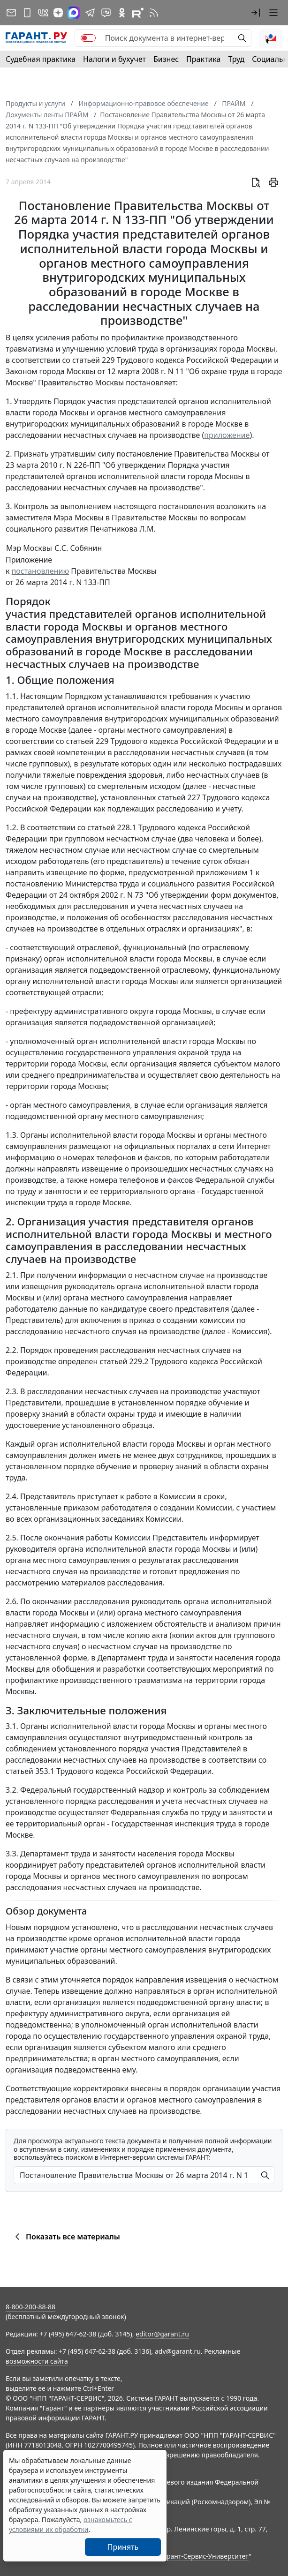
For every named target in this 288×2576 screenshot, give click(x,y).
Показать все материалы (66, 2236)
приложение (227, 435)
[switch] (88, 38)
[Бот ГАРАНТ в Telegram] (106, 12)
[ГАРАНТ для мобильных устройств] (27, 12)
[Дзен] (58, 12)
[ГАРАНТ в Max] (74, 13)
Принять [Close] (123, 2547)
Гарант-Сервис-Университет (204, 2556)
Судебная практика (41, 59)
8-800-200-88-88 (30, 2306)
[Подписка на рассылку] (11, 12)
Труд (236, 59)
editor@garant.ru (162, 2333)
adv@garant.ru (178, 2351)
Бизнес (166, 59)
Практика (203, 59)
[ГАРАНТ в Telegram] (90, 12)
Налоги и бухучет (114, 59)
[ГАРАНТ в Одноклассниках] (122, 12)
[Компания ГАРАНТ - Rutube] (138, 12)
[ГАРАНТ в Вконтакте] (43, 12)
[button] (256, 13)
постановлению (40, 571)
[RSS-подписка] (153, 12)
